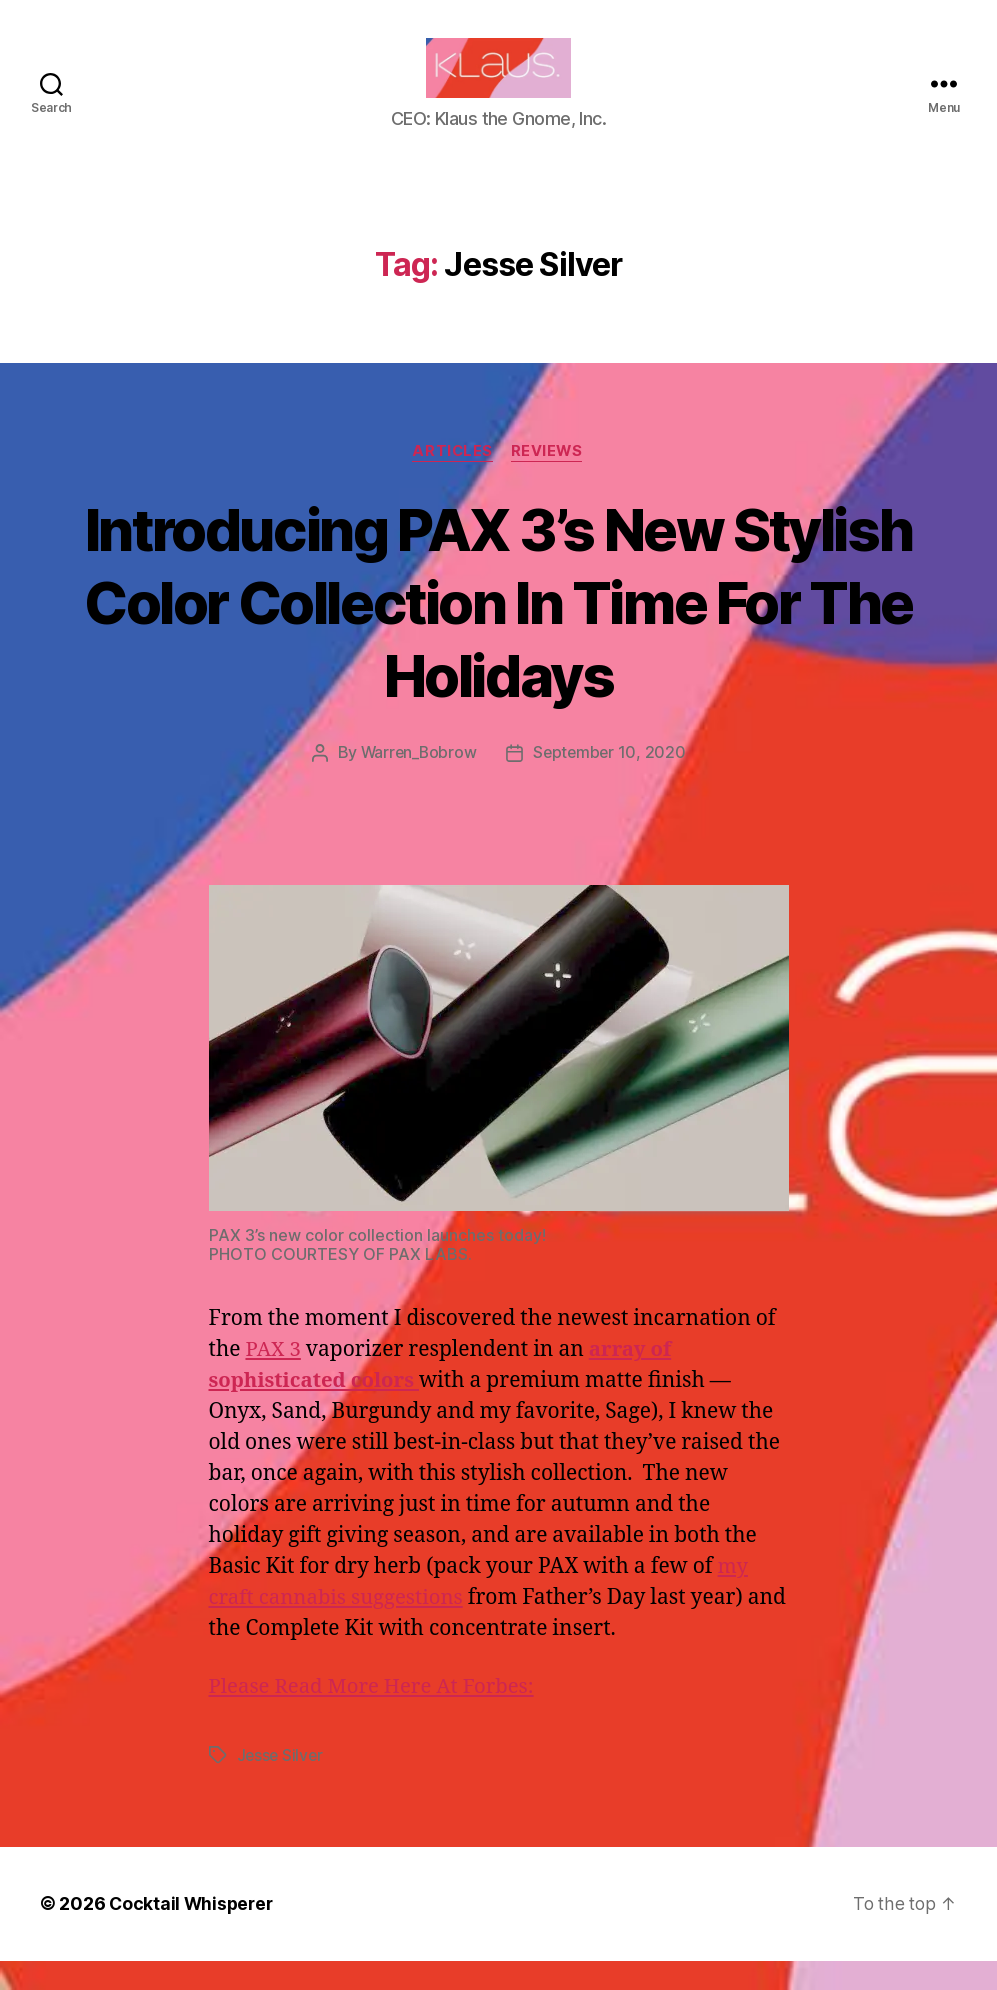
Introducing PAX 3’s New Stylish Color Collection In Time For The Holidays (499, 631)
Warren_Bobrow (417, 784)
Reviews (549, 482)
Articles (451, 482)
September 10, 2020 (610, 784)
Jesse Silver (281, 1785)
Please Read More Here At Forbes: (376, 1716)
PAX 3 (273, 1380)
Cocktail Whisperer (193, 1933)
